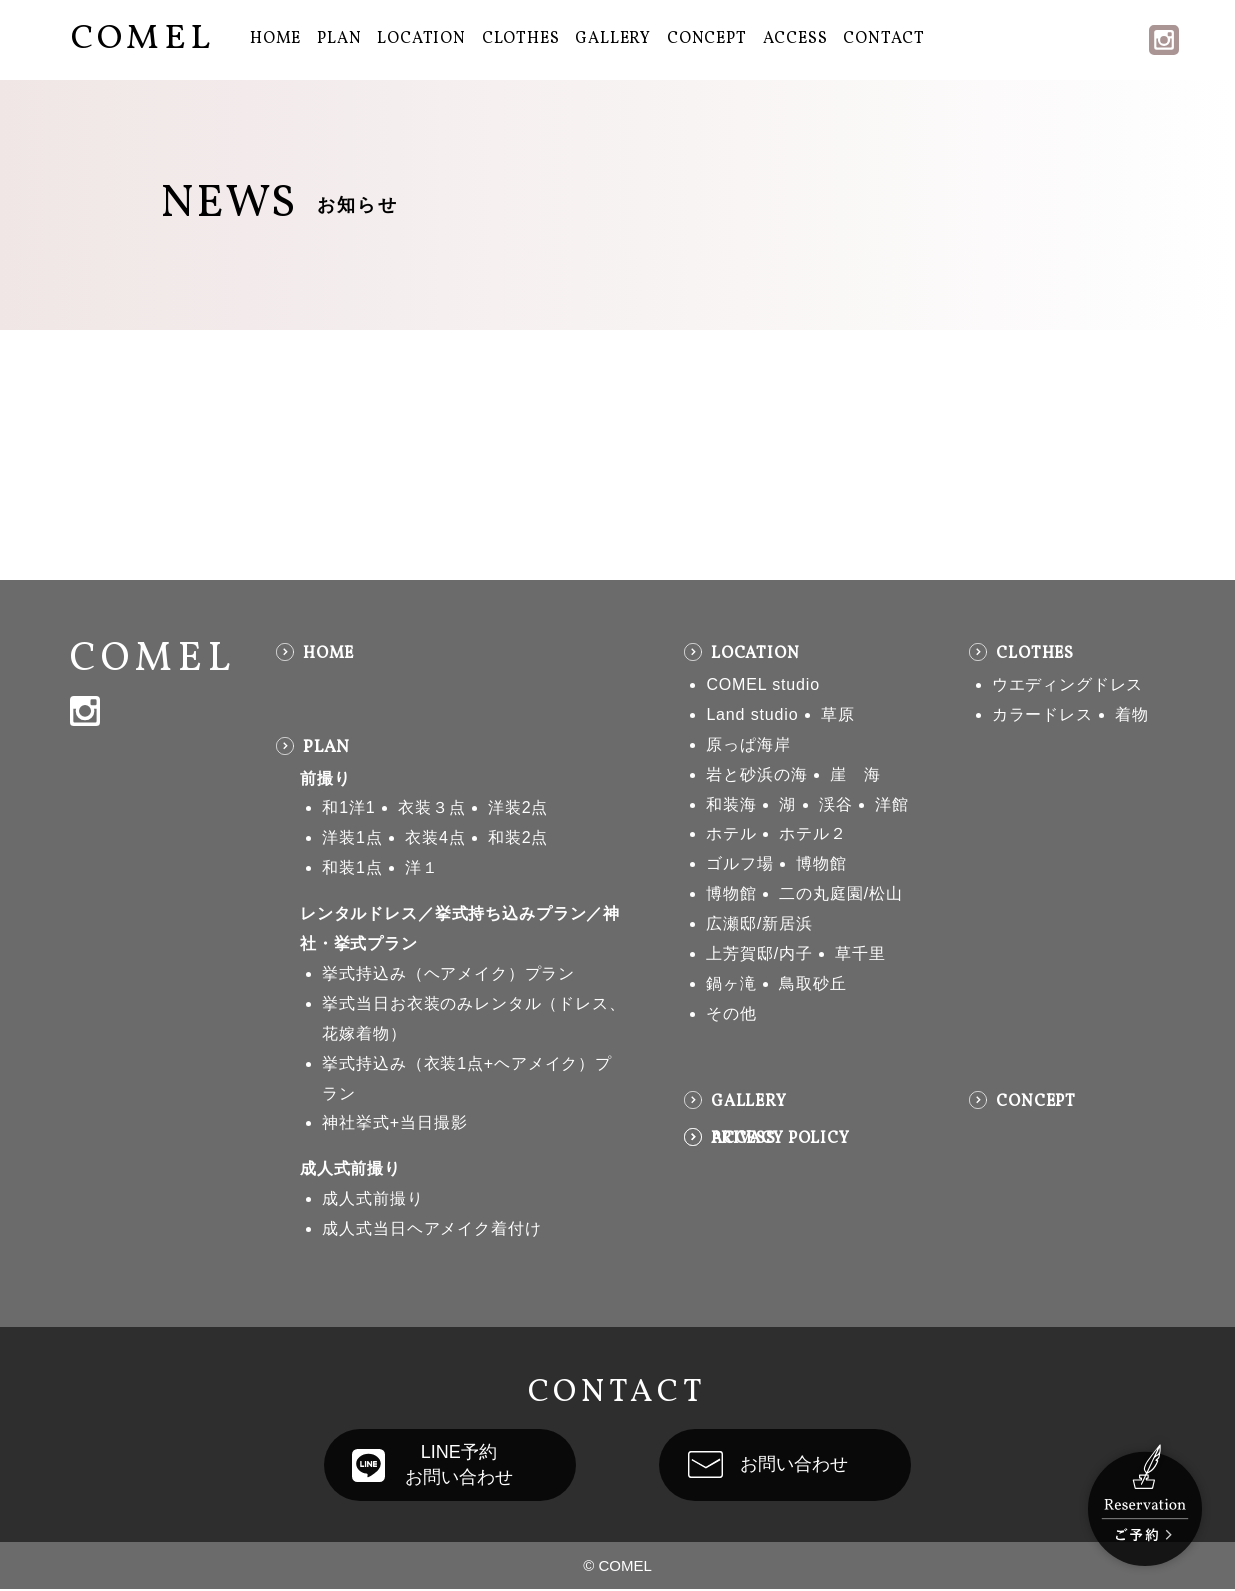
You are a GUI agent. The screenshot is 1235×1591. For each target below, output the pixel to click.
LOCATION (421, 39)
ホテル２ (812, 833)
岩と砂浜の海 (756, 774)
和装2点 (518, 837)
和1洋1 (348, 807)
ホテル (731, 833)
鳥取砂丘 (812, 983)
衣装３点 (431, 807)
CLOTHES (521, 39)
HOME (275, 39)
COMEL (143, 39)
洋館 (892, 804)
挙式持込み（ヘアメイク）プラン (448, 973)
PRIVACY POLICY (780, 1139)
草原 (838, 714)
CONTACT (884, 39)
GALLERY (613, 39)
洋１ (422, 867)
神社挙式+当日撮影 (394, 1122)
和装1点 (352, 867)
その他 (731, 1013)
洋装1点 (352, 837)
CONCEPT (707, 39)
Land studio (752, 714)
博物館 (821, 863)
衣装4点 (435, 837)
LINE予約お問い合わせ (452, 1465)
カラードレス (1042, 714)
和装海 (731, 804)
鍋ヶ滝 (731, 983)
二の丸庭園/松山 (840, 893)
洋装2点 (518, 807)
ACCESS (795, 39)
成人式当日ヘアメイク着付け (431, 1228)
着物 (1132, 714)
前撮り (325, 778)
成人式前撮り (350, 1168)
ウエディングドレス (1068, 684)
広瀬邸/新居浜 (759, 923)
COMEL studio (763, 684)
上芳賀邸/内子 (759, 953)
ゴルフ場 (739, 863)
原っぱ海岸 (748, 744)
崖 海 (855, 774)
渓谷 (836, 804)
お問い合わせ (801, 1466)
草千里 (860, 953)
